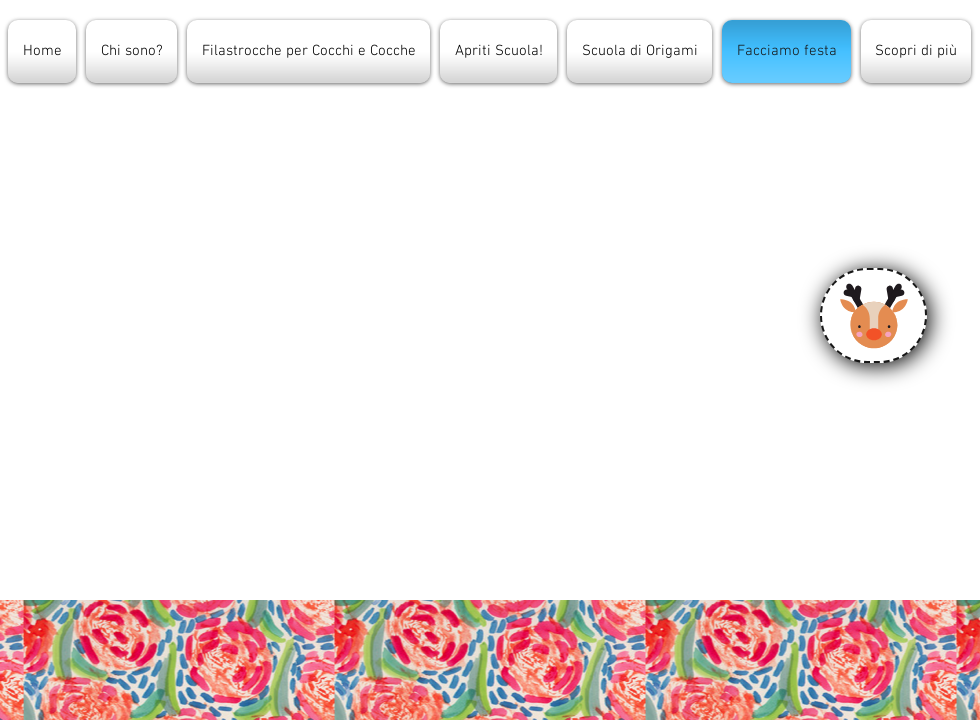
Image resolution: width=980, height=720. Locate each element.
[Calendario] (873, 315)
